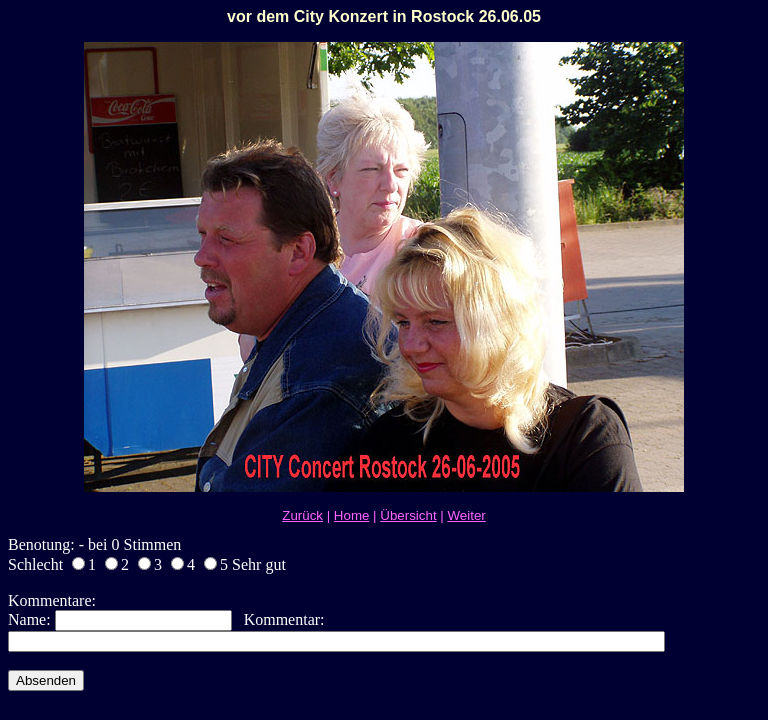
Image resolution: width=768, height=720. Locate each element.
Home (352, 515)
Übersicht (408, 515)
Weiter (466, 515)
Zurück (302, 515)
